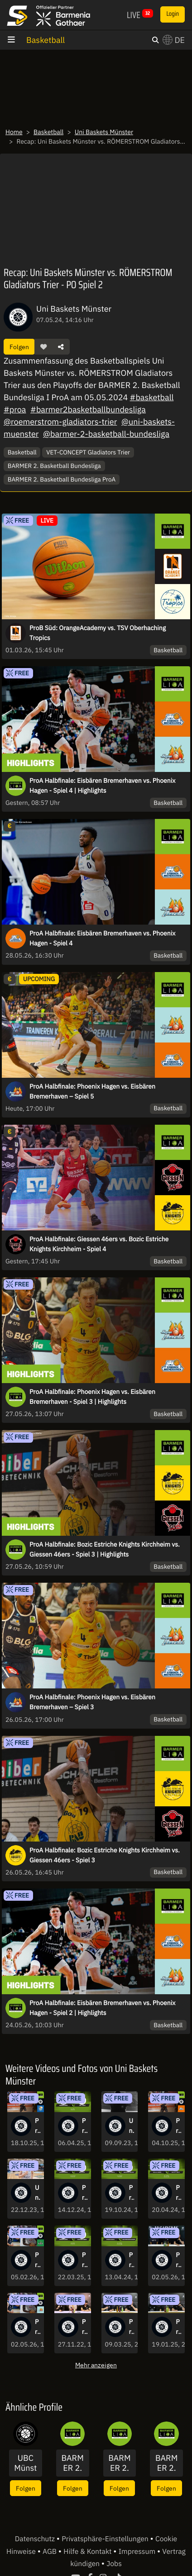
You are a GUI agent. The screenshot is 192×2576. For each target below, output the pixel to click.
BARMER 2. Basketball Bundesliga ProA (61, 479)
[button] (43, 347)
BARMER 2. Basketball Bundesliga (54, 466)
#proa (15, 409)
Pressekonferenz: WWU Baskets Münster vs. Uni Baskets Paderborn (84, 2327)
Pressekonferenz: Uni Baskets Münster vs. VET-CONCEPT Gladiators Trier (178, 2327)
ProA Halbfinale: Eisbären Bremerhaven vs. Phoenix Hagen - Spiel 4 (102, 938)
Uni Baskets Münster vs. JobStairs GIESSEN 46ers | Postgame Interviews (37, 2192)
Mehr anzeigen (96, 2365)
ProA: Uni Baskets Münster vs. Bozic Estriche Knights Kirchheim (131, 2260)
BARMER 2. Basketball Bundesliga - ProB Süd (119, 2463)
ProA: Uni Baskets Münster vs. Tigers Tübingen (84, 2126)
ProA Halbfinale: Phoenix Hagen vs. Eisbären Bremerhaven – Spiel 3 (92, 1702)
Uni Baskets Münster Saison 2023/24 (131, 2126)
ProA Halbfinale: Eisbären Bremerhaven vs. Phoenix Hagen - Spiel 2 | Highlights (102, 2008)
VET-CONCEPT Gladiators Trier (88, 452)
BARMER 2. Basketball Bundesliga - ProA (72, 2463)
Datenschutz (36, 2538)
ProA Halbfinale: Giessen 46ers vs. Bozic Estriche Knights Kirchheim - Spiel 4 (98, 1244)
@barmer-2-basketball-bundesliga (106, 434)
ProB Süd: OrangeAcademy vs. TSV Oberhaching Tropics (97, 633)
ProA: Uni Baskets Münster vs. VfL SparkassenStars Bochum (37, 2126)
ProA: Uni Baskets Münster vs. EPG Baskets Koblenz (178, 2192)
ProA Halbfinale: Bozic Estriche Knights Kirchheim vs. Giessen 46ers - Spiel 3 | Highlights (104, 1549)
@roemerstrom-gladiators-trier (60, 421)
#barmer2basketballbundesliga (88, 409)
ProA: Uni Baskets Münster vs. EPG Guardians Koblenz (84, 2260)
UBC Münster (25, 2463)
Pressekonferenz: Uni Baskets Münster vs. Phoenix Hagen (178, 2260)
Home (14, 132)
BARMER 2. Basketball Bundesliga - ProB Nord (166, 2463)
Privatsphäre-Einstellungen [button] (106, 2538)
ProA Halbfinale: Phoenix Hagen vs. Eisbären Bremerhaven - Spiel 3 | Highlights (92, 1397)
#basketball (152, 397)
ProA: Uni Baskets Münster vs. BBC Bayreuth (84, 2192)
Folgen (19, 346)
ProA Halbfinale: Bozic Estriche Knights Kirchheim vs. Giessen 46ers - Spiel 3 (104, 1855)
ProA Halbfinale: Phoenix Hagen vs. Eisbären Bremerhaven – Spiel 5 (92, 1091)
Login (172, 14)
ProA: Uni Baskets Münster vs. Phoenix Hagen (37, 2327)
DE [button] (174, 40)
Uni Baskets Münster (104, 132)
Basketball (45, 40)
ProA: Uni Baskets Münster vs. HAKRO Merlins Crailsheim (131, 2192)
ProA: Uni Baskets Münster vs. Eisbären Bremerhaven (178, 2126)
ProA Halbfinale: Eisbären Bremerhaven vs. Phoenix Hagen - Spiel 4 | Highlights (102, 785)
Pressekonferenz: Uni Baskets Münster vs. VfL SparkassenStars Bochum (131, 2327)
